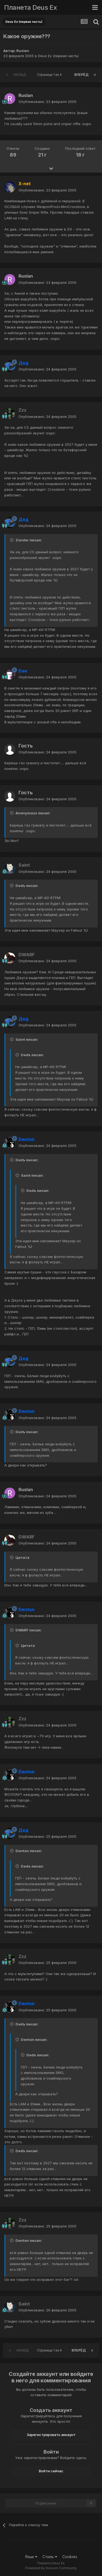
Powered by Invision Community (51, 2568)
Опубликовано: (47, 101)
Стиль (49, 2556)
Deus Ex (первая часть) (58, 56)
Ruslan (22, 50)
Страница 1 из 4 (50, 75)
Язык (31, 2556)
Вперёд (81, 75)
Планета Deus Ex (30, 7)
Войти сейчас (51, 2471)
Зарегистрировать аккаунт (51, 2434)
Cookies (69, 2556)
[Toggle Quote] (12, 540)
